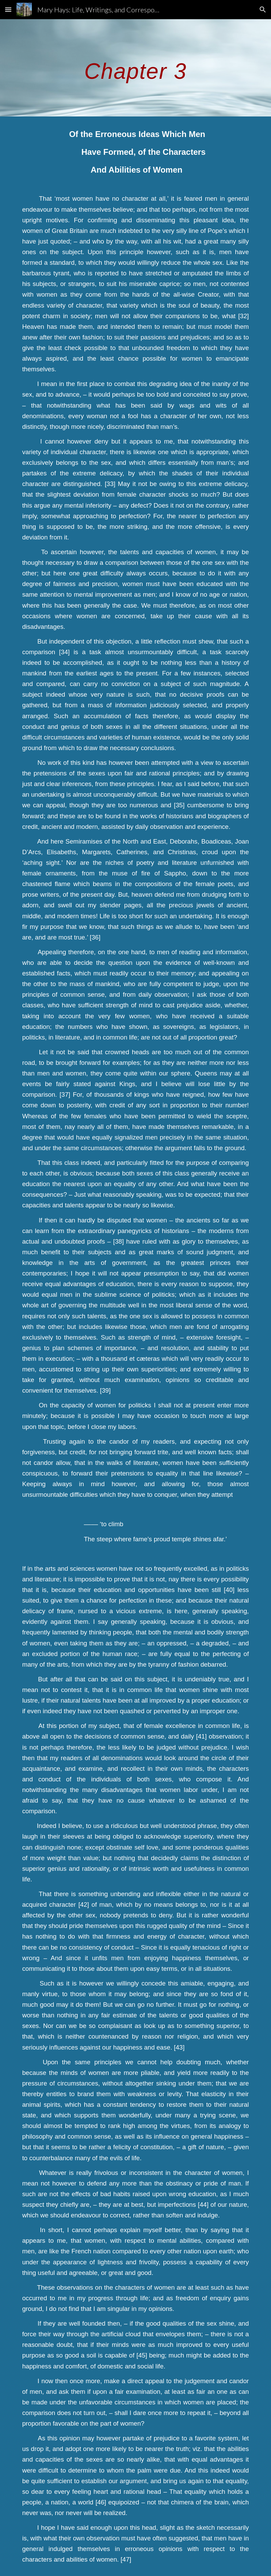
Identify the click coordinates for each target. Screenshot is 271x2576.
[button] (8, 9)
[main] (135, 67)
